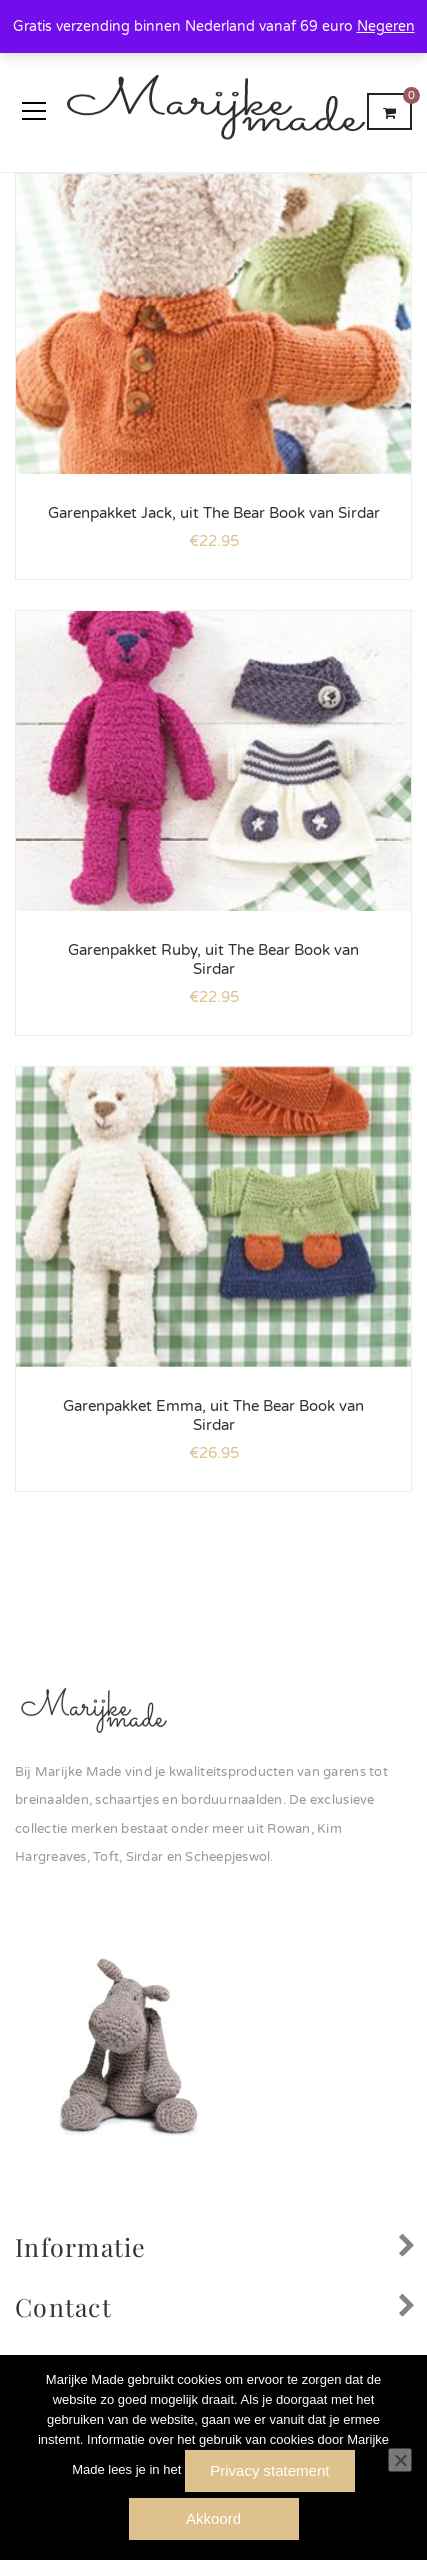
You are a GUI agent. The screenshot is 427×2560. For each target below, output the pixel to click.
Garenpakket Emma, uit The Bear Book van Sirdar (213, 1416)
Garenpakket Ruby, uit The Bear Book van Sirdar (213, 960)
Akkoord (213, 2518)
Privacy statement (269, 2470)
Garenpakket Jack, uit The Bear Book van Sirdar (214, 513)
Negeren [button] (386, 26)
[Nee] (400, 2460)
